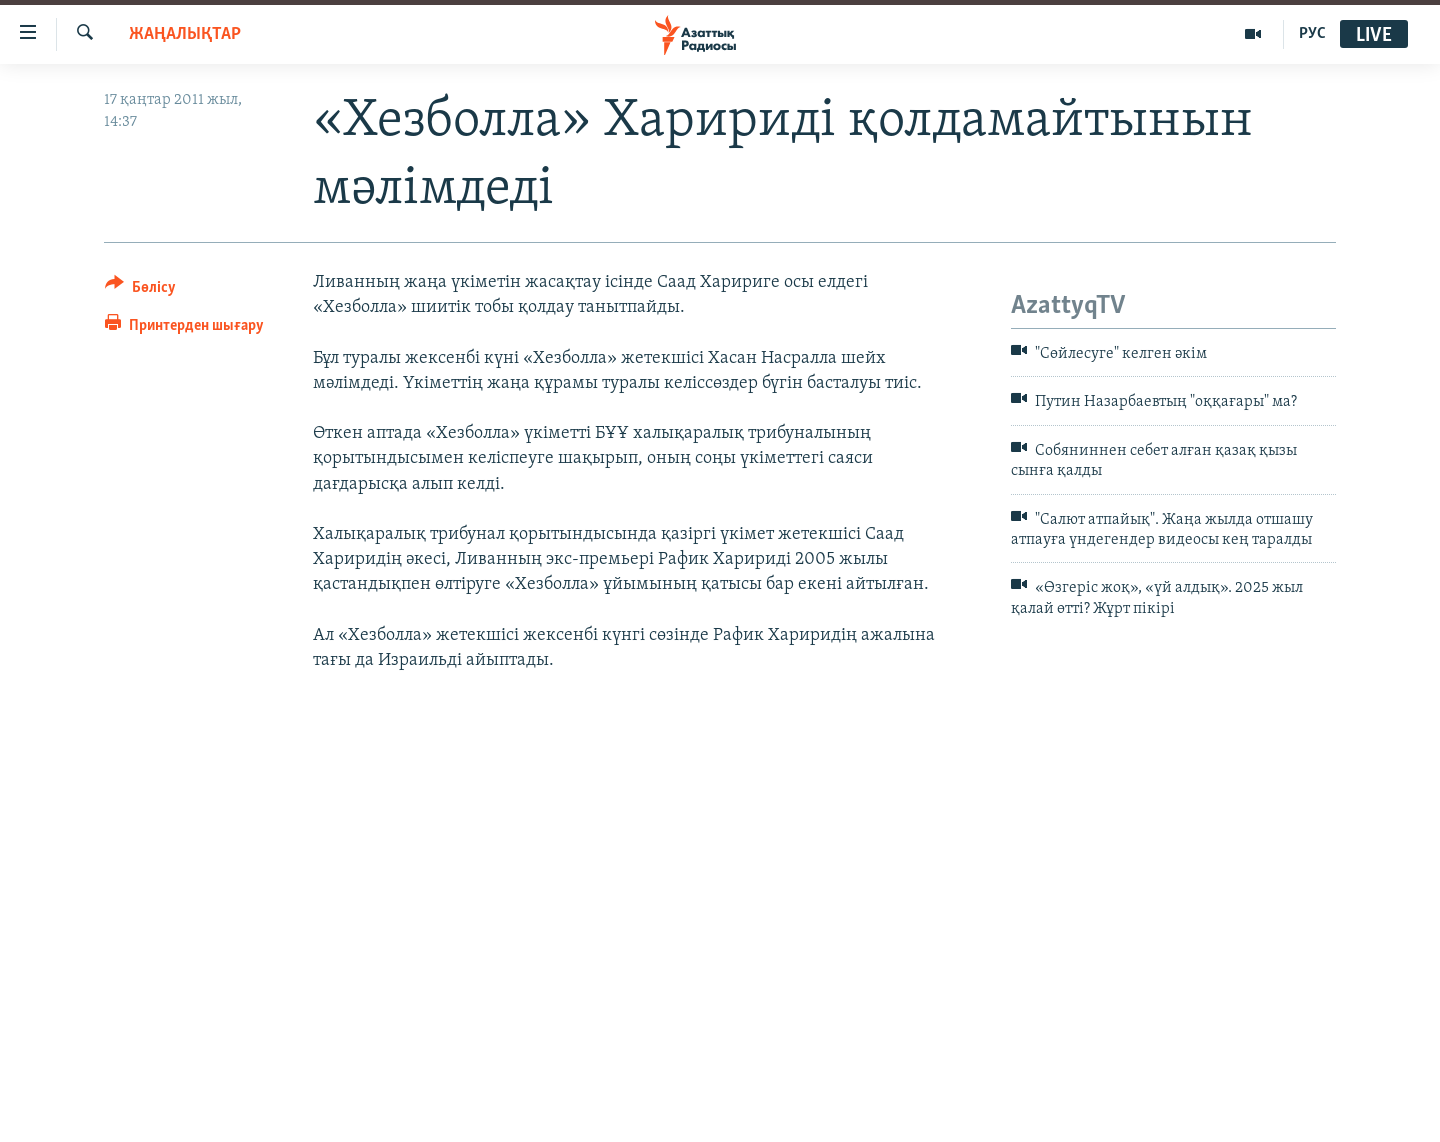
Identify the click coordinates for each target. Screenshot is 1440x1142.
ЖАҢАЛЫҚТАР (185, 34)
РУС (1312, 34)
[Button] (140, 290)
